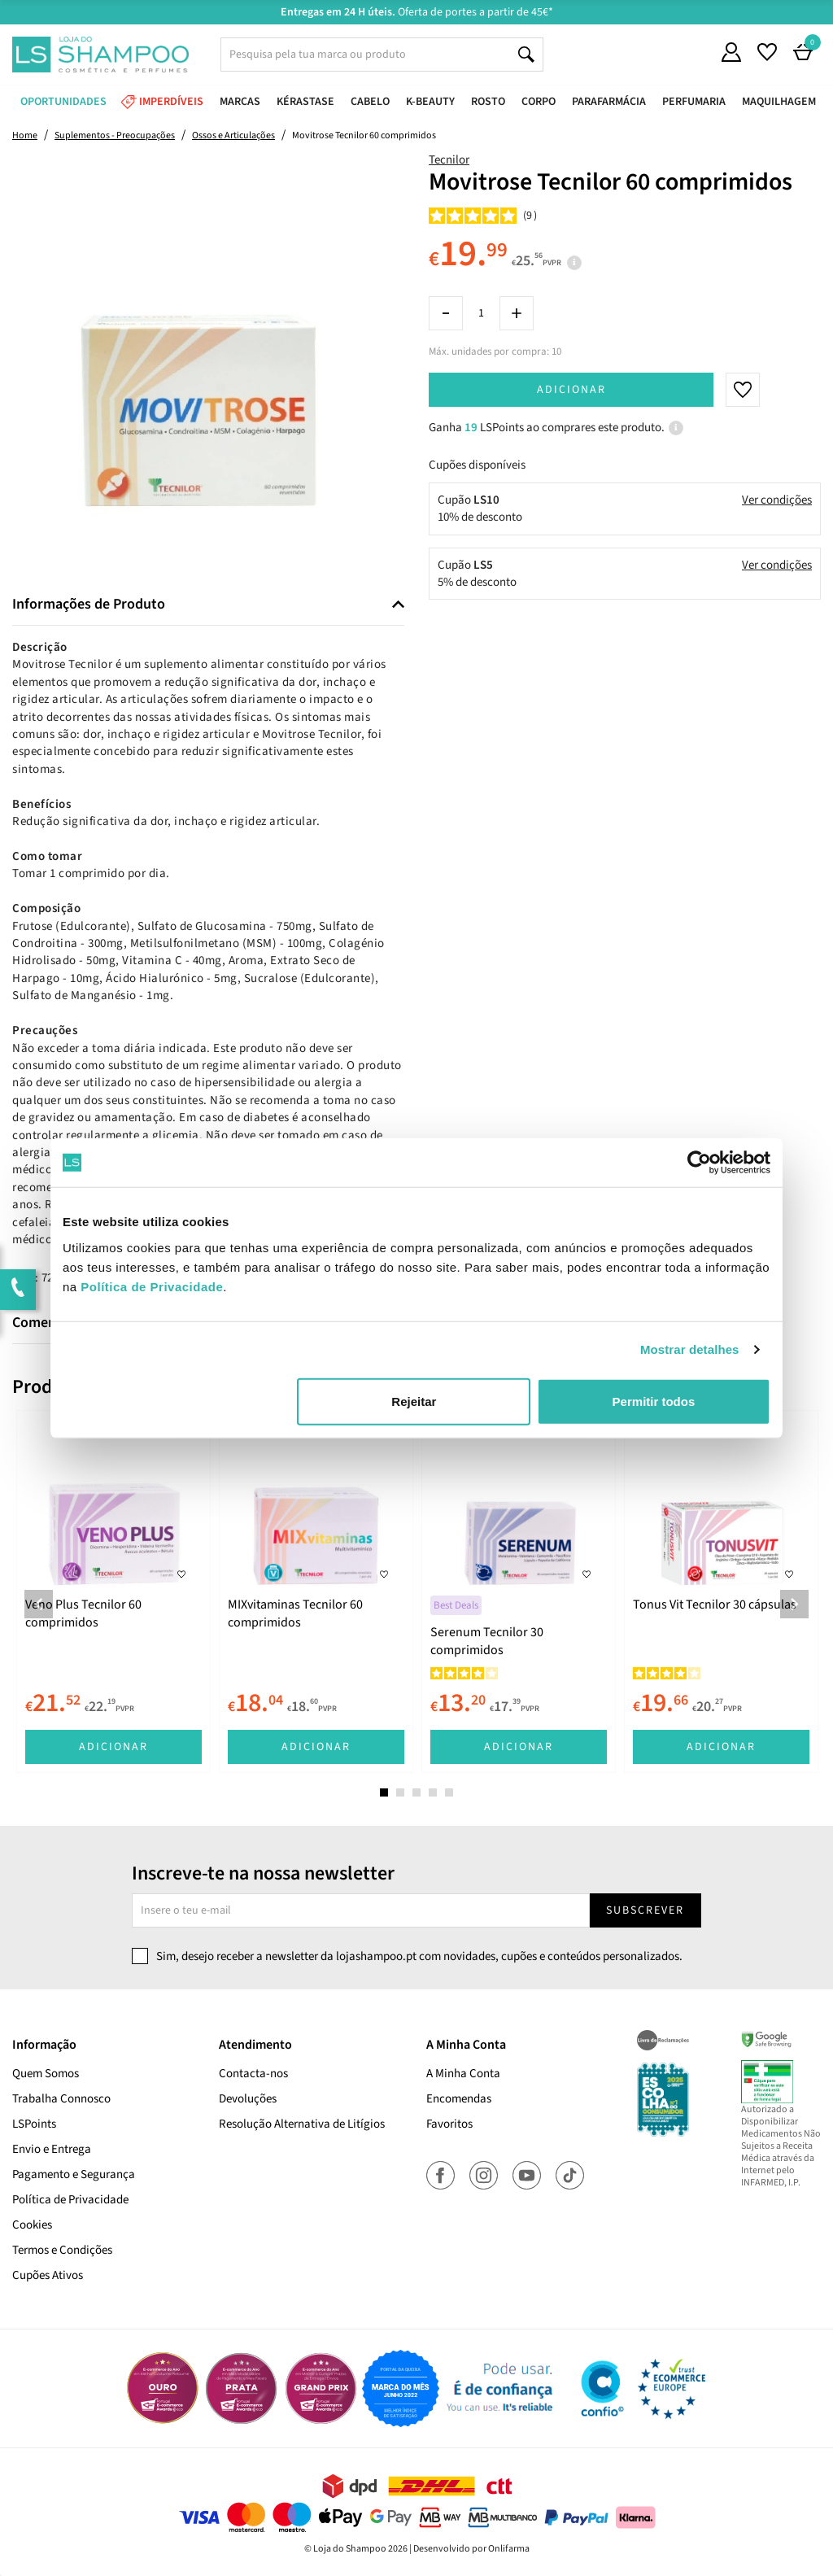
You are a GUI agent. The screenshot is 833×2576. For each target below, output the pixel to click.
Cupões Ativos (47, 2275)
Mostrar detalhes (689, 1349)
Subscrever (645, 1910)
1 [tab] (384, 1792)
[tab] (208, 605)
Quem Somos (45, 2073)
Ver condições (777, 500)
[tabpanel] (113, 1591)
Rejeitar (413, 1401)
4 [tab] (433, 1792)
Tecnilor (449, 159)
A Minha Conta (463, 2073)
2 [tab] (400, 1792)
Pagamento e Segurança (73, 2174)
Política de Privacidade (70, 2199)
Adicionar (571, 390)
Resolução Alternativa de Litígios (302, 2124)
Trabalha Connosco (61, 2098)
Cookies (32, 2224)
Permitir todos (654, 1401)
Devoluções (248, 2098)
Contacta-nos (253, 2073)
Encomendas (458, 2098)
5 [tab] (449, 1792)
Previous (38, 1604)
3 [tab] (416, 1792)
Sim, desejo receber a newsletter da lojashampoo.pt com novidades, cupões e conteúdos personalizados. (419, 1956)
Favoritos (449, 2124)
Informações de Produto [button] (88, 604)
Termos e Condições (62, 2250)
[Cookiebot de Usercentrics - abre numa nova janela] (699, 1162)
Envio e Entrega (51, 2149)
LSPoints (34, 2124)
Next (794, 1604)
